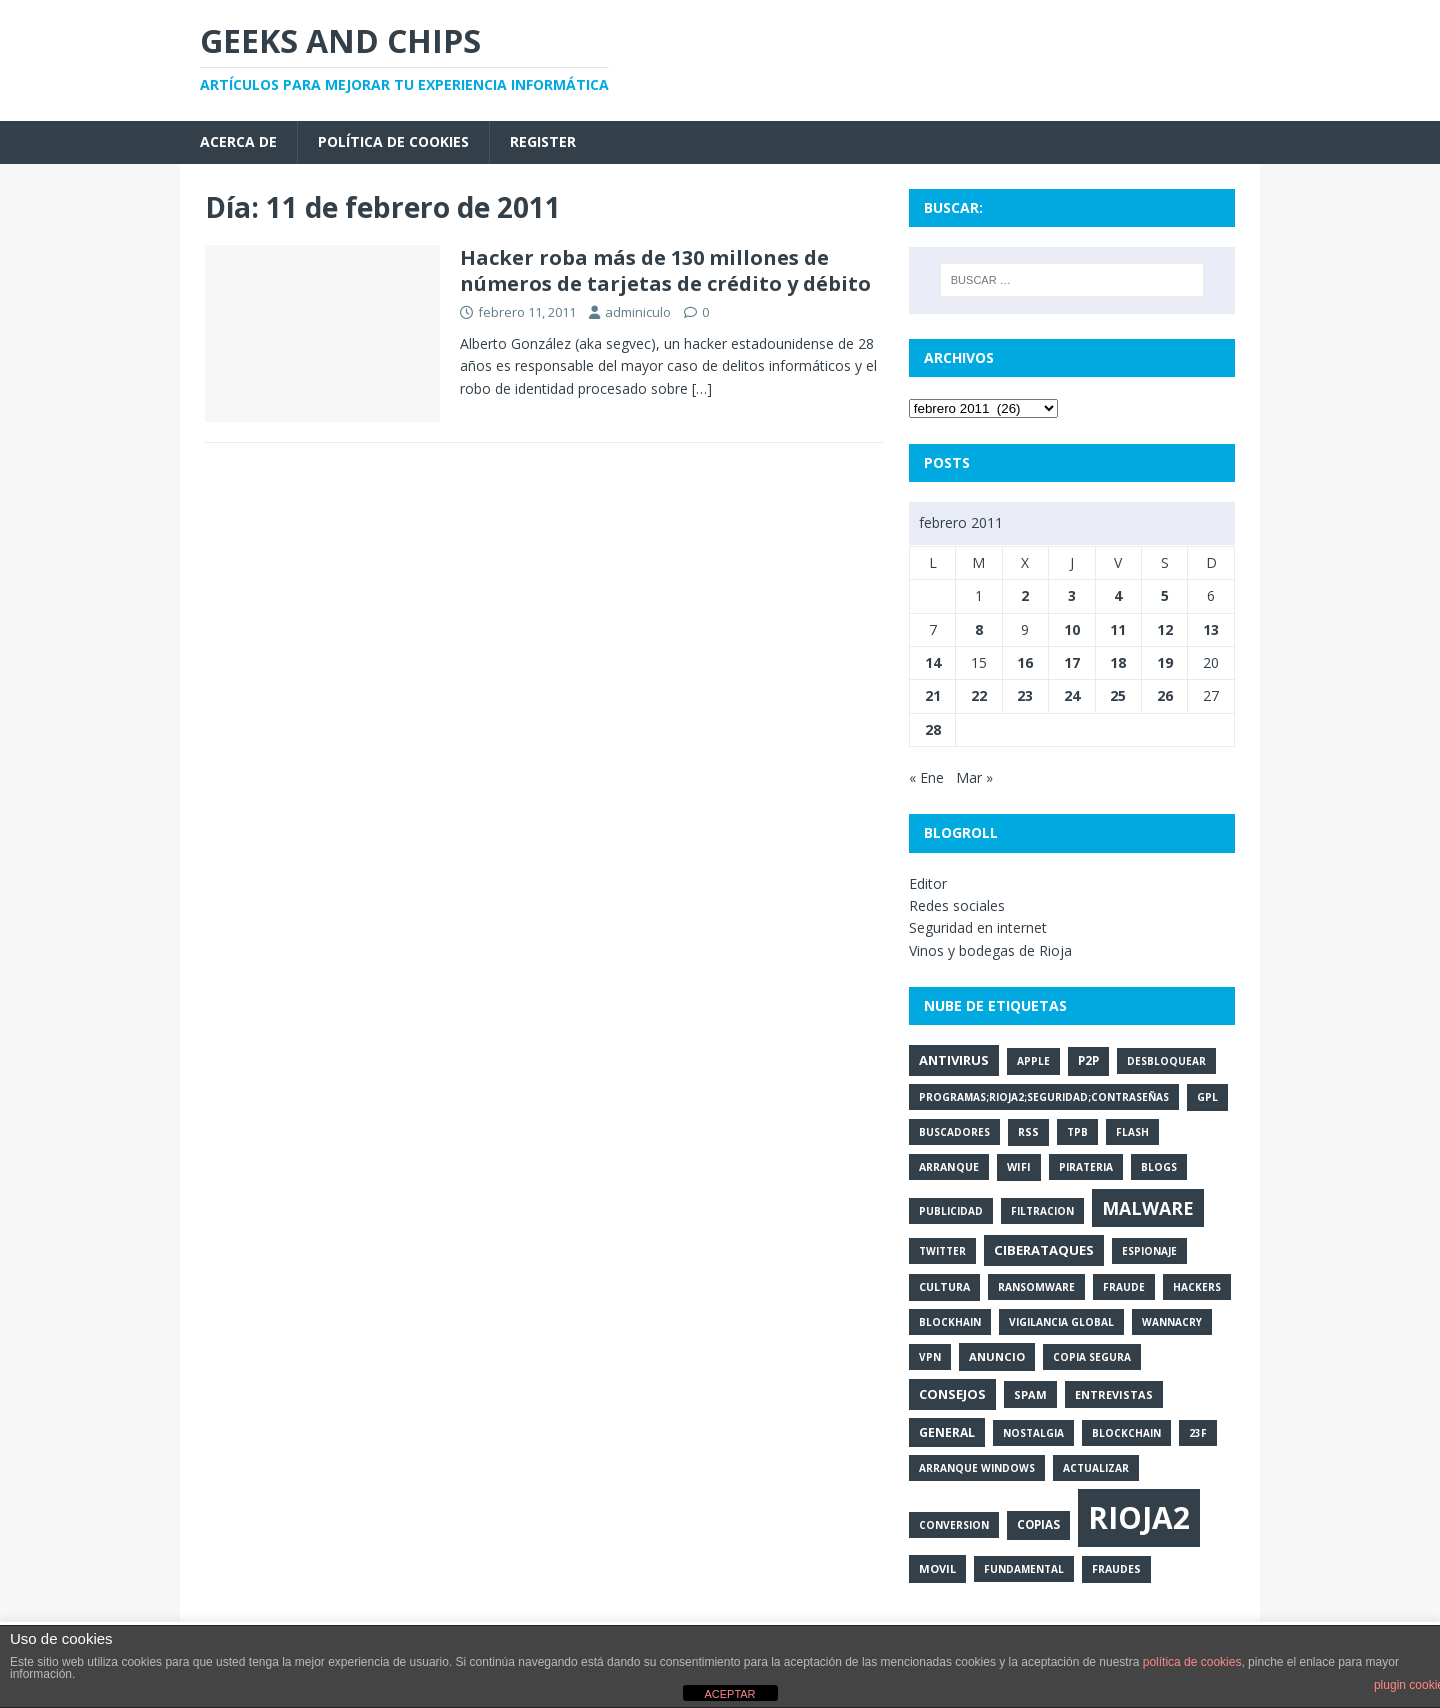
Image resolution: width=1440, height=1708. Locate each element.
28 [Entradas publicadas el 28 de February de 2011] (933, 729)
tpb (1077, 1132)
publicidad (951, 1211)
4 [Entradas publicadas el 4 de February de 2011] (1118, 595)
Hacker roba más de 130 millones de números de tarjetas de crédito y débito (665, 270)
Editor (928, 883)
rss (1028, 1132)
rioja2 (1139, 1517)
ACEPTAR (729, 1694)
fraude (1124, 1287)
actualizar (1096, 1468)
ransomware (1036, 1287)
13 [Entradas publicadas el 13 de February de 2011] (1211, 629)
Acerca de (238, 141)
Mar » (974, 777)
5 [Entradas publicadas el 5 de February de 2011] (1165, 595)
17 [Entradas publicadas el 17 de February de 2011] (1072, 662)
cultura (944, 1287)
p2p (1088, 1060)
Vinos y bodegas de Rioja (990, 950)
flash (1132, 1132)
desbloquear (1166, 1061)
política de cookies (1192, 1662)
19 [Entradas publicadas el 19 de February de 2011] (1165, 662)
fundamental (1024, 1569)
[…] (702, 388)
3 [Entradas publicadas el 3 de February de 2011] (1072, 595)
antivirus (954, 1060)
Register (543, 141)
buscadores (954, 1132)
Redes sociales (957, 905)
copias (1038, 1524)
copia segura (1092, 1357)
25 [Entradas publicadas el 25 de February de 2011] (1118, 695)
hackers (1197, 1287)
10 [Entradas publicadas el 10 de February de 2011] (1072, 629)
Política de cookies (393, 141)
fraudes (1116, 1569)
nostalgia (1033, 1433)
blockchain (1126, 1433)
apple (1033, 1061)
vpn (930, 1357)
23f (1198, 1433)
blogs (1159, 1167)
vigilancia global (1061, 1322)
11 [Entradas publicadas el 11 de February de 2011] (1118, 629)
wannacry (1172, 1322)
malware (1148, 1208)
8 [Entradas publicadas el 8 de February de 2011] (979, 629)
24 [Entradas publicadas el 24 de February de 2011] (1072, 695)
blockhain (950, 1322)
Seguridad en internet (978, 927)
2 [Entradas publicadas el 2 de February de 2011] (1025, 595)
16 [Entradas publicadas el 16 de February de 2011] (1025, 662)
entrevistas (1114, 1394)
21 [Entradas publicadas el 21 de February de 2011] (933, 695)
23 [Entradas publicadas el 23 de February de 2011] (1025, 695)
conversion (954, 1525)
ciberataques (1044, 1250)
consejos (952, 1394)
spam (1030, 1394)
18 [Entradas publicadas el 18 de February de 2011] (1118, 662)
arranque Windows (977, 1468)
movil (937, 1568)
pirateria (1086, 1167)
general (947, 1432)
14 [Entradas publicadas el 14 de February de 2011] (933, 662)
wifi (1019, 1167)
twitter (942, 1251)
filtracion (1042, 1211)
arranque (949, 1167)
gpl (1207, 1097)
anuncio (997, 1356)
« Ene (926, 777)
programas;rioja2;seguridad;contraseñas (1044, 1097)
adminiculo (638, 312)
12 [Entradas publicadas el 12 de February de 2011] (1165, 629)
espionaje (1149, 1251)
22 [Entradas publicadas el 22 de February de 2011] (979, 695)
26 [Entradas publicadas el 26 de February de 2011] (1165, 695)
